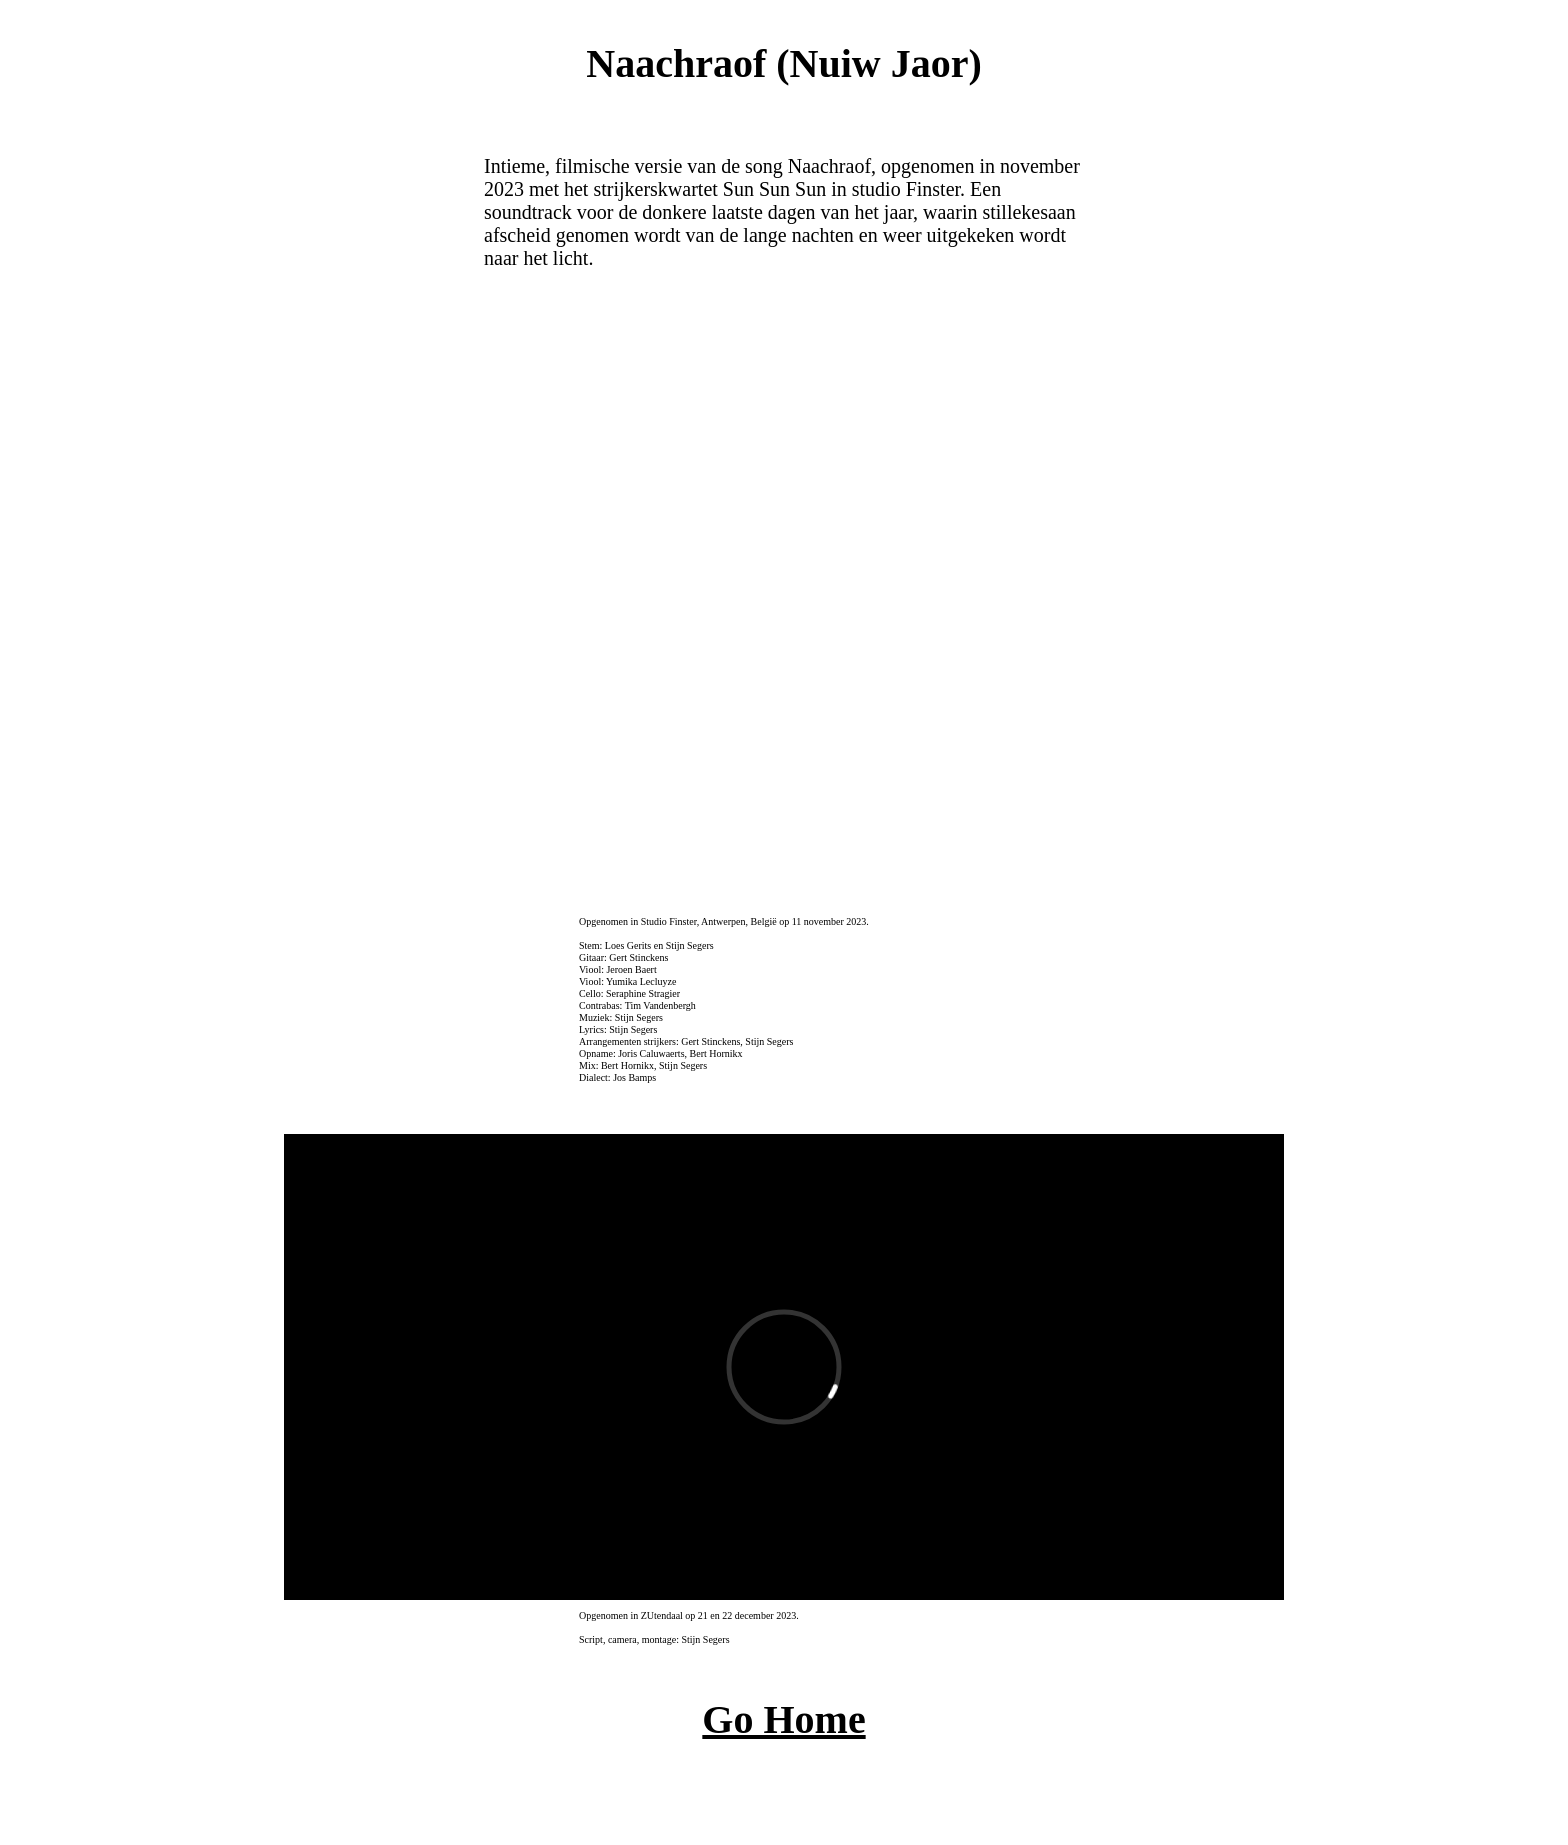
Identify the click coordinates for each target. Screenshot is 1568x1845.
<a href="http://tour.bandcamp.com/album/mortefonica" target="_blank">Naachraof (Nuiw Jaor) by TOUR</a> (782, 591)
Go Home (783, 1719)
